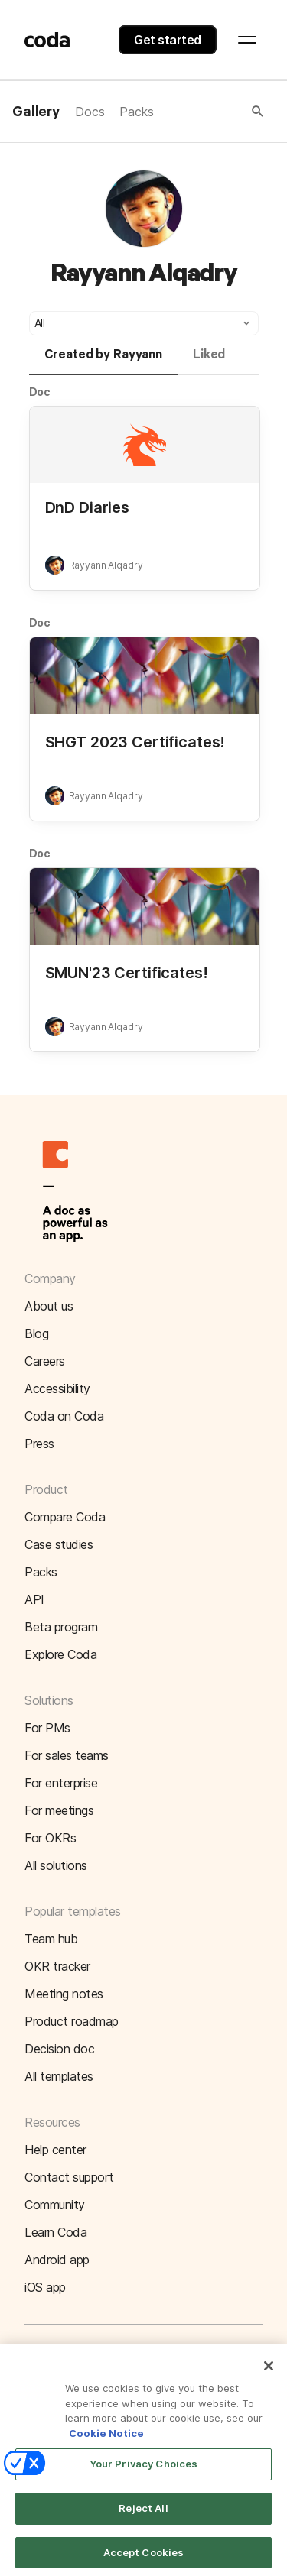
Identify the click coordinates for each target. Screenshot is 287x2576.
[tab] (103, 361)
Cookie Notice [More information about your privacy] (106, 2442)
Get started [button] (167, 39)
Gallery (36, 112)
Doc (40, 391)
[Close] (268, 2375)
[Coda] (47, 39)
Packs (136, 111)
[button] (210, 111)
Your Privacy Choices (144, 2473)
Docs (89, 111)
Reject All (143, 2517)
